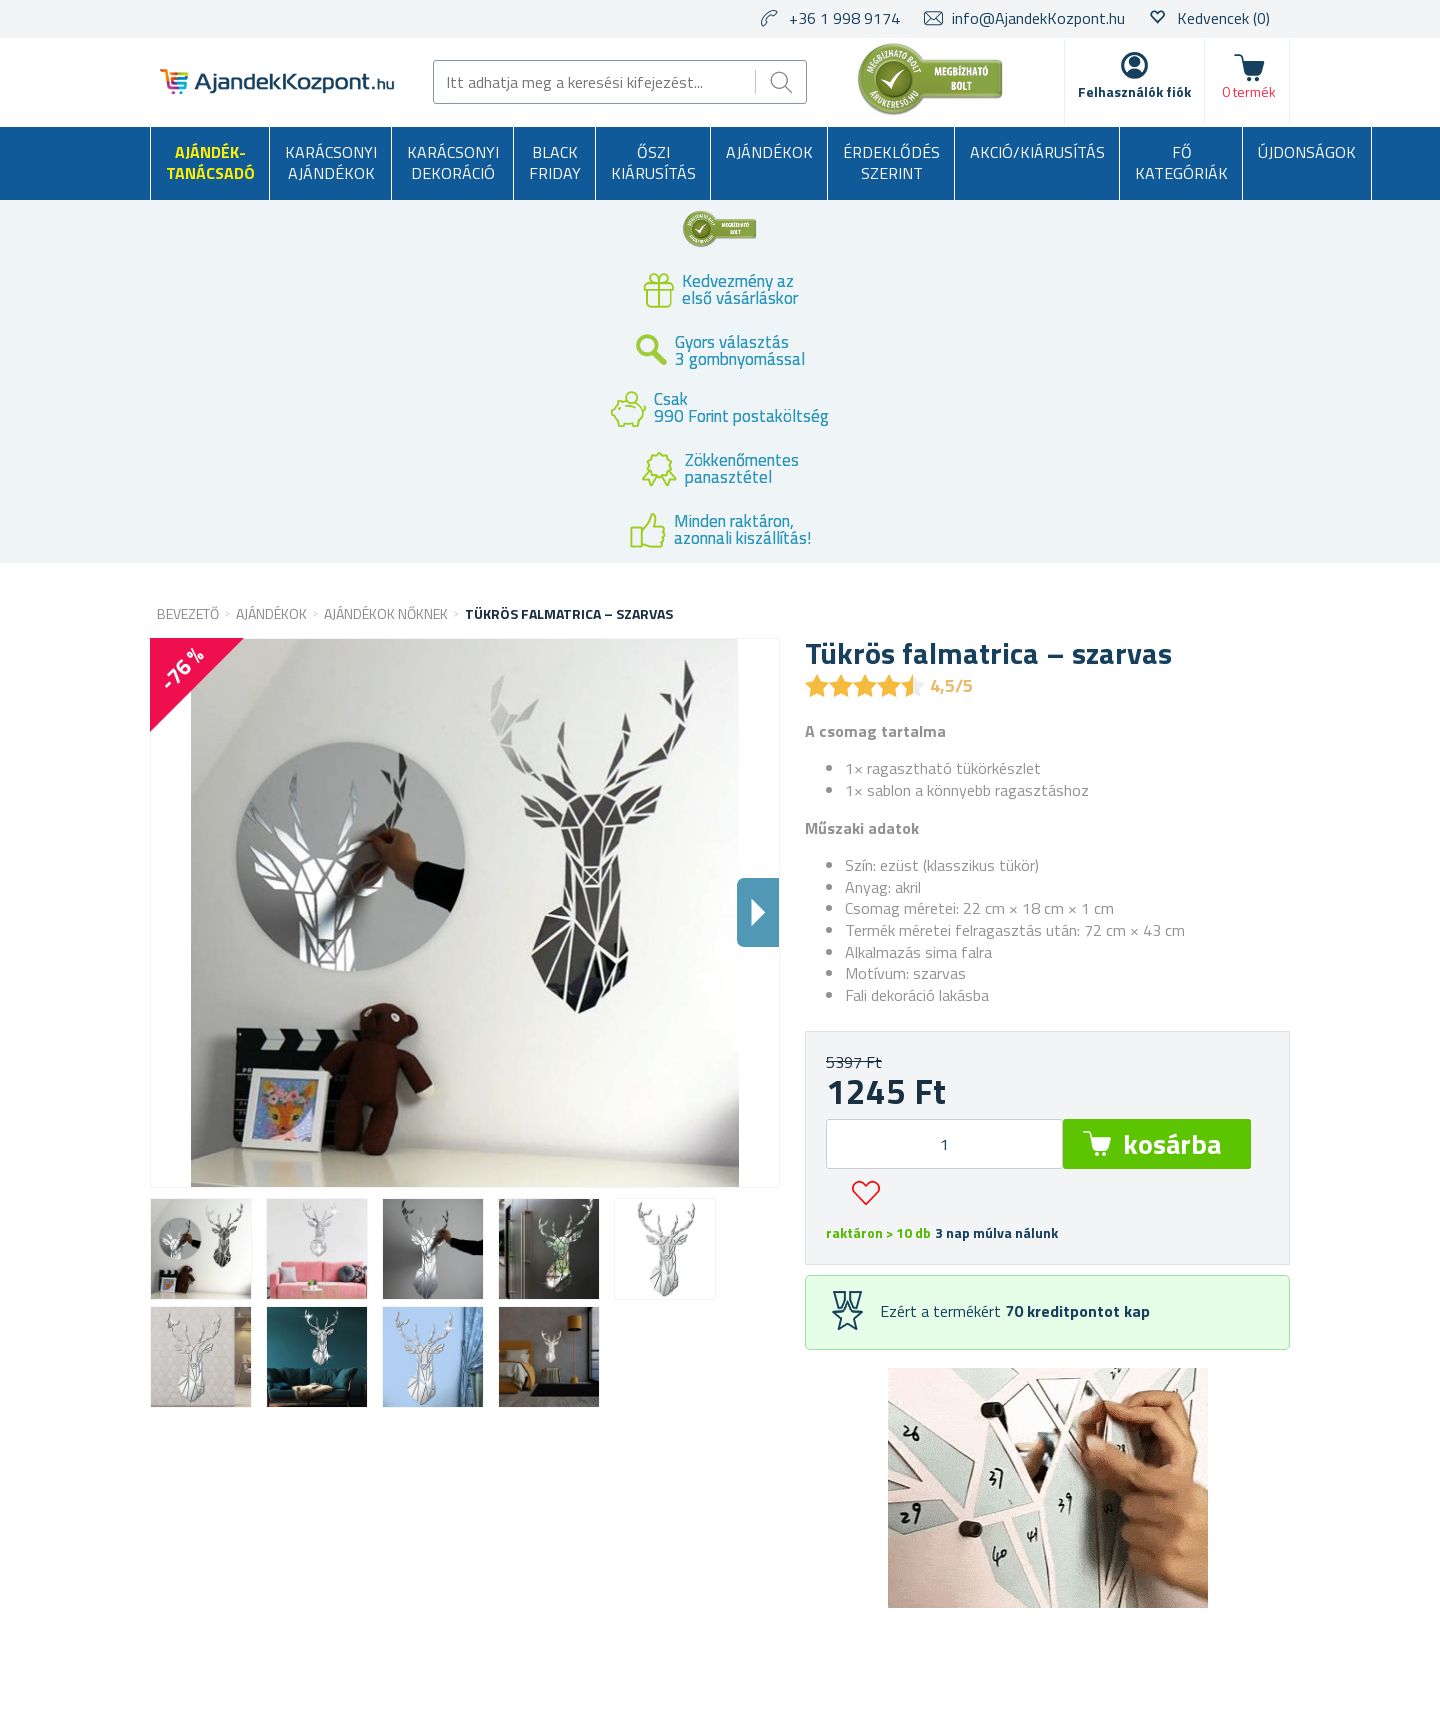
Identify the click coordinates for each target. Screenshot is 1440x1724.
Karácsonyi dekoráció (453, 163)
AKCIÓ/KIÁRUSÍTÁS (1037, 152)
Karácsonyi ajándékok (331, 163)
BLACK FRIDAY (555, 163)
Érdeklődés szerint (891, 163)
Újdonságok (1307, 152)
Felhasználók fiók (1134, 91)
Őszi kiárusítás (653, 163)
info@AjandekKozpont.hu (1038, 18)
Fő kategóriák (1181, 163)
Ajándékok (769, 152)
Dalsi (758, 912)
